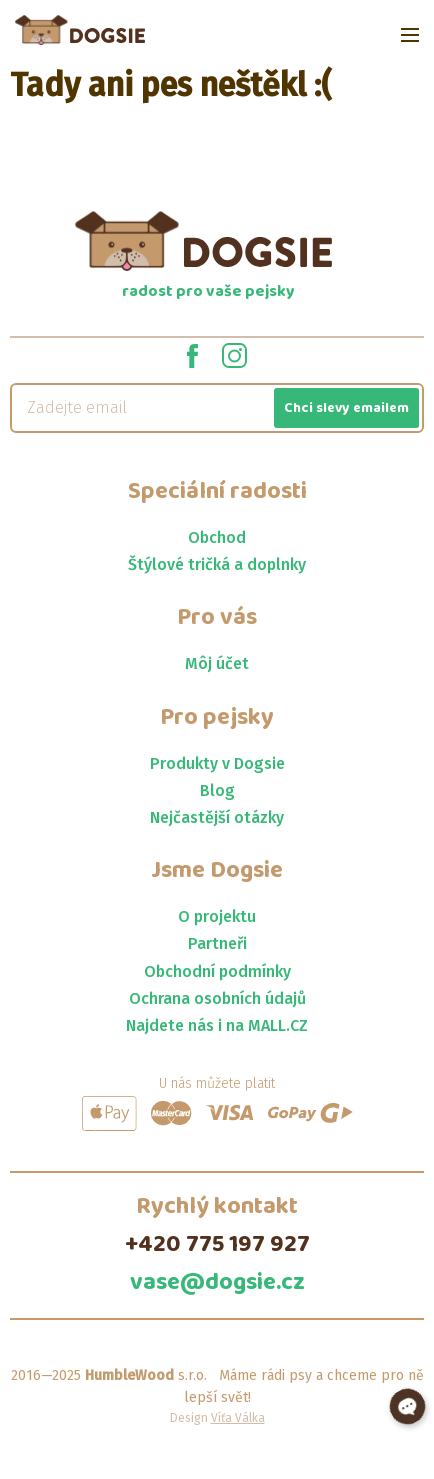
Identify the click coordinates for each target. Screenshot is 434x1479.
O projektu (217, 916)
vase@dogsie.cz (217, 1283)
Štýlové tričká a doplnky (217, 564)
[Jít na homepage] (80, 30)
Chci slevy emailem (346, 408)
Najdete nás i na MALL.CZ (217, 1025)
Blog (217, 790)
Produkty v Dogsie (217, 763)
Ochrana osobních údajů (217, 998)
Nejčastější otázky (217, 817)
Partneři (217, 943)
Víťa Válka (238, 1418)
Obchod (217, 537)
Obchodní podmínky (217, 971)
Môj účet (217, 663)
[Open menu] (410, 35)
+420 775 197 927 (217, 1245)
